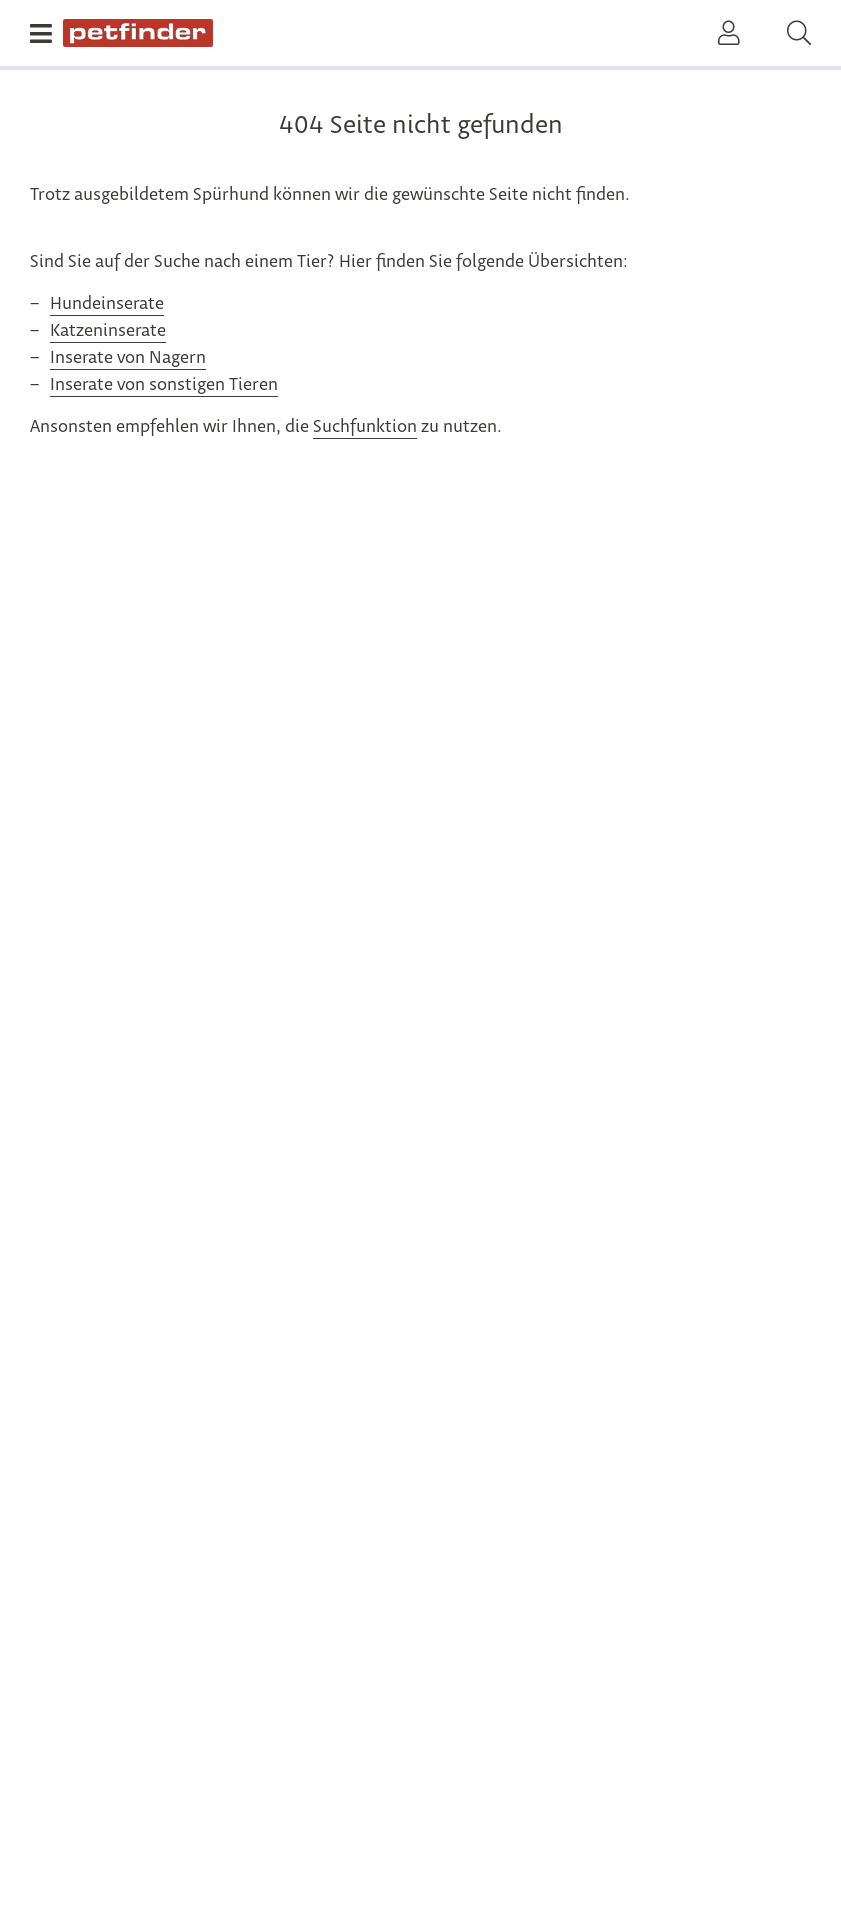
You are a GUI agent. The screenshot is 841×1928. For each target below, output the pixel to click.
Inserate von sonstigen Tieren (164, 385)
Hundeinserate (107, 304)
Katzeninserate (108, 331)
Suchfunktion (365, 427)
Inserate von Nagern (128, 358)
